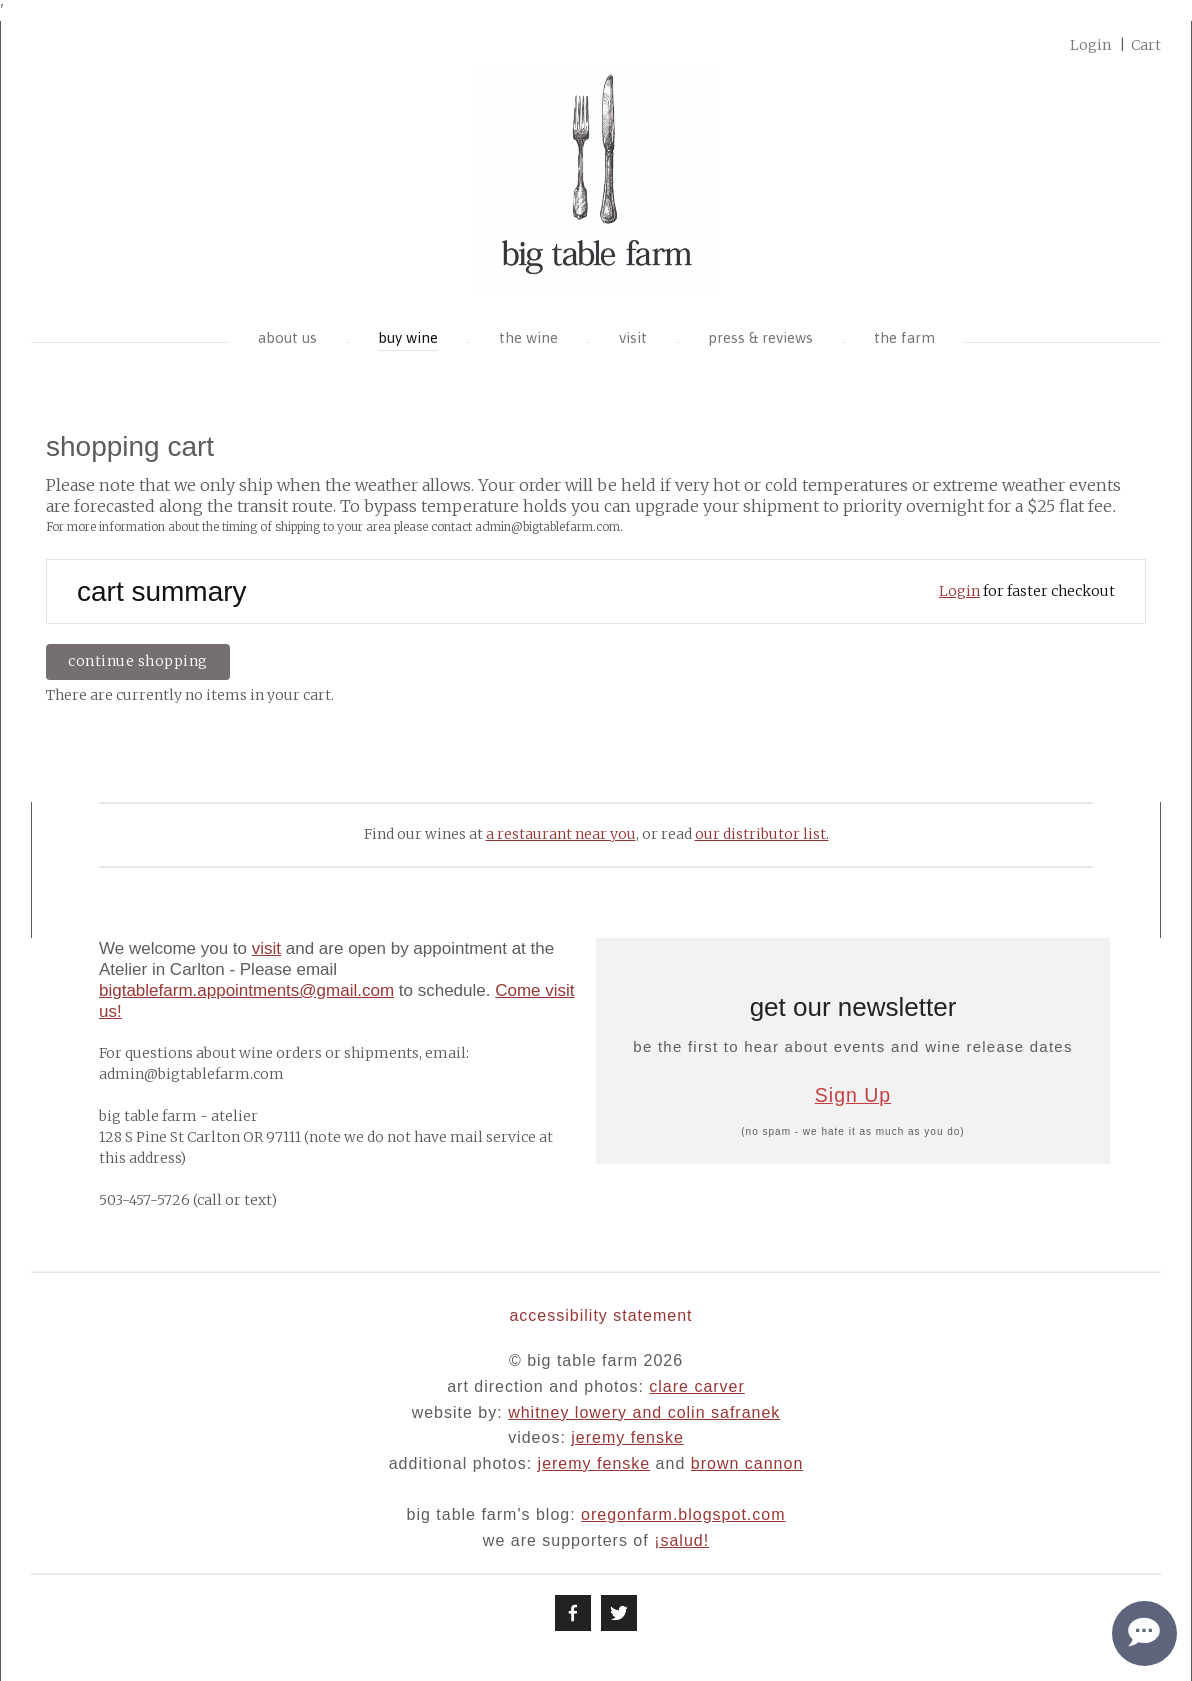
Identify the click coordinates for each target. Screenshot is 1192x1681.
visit (266, 948)
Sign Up (853, 1095)
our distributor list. (762, 834)
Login (959, 591)
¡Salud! (681, 1540)
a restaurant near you (561, 834)
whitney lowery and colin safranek (644, 1412)
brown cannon (747, 1463)
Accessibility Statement (600, 1315)
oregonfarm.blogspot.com (683, 1514)
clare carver (697, 1386)
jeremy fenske (627, 1437)
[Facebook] (573, 1613)
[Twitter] (619, 1613)
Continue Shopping (138, 661)
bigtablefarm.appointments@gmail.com (246, 990)
